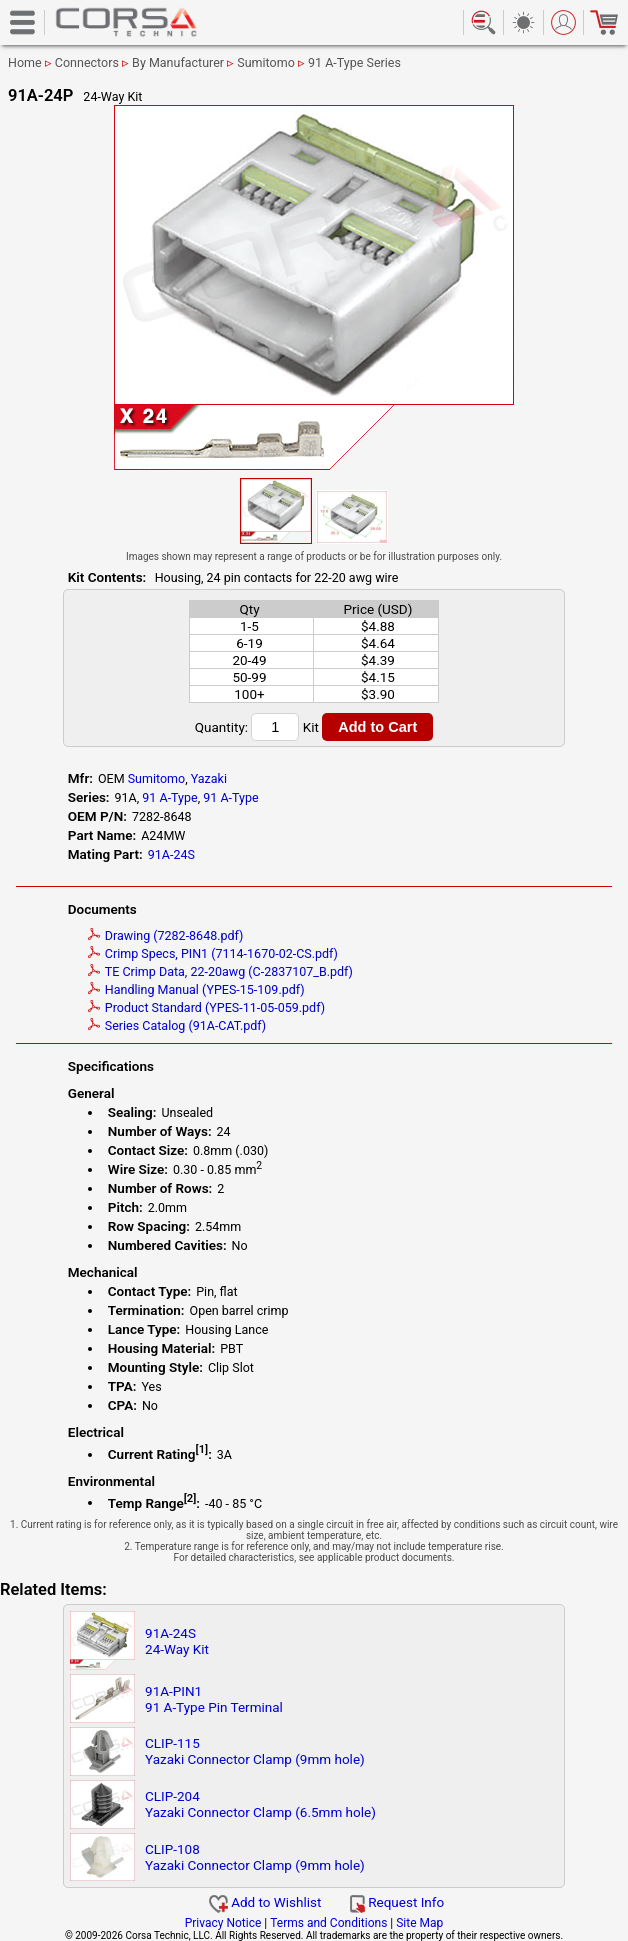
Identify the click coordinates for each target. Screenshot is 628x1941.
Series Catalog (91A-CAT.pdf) (177, 1025)
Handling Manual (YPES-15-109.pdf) (196, 989)
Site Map (419, 1923)
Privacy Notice (223, 1923)
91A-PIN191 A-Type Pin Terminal (214, 1699)
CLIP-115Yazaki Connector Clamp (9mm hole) (255, 1751)
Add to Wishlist (265, 1902)
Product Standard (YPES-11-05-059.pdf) (206, 1007)
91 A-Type (169, 797)
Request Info (397, 1902)
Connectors (87, 62)
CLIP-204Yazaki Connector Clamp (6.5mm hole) (260, 1804)
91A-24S (171, 854)
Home (25, 62)
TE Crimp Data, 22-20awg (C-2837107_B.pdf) (220, 971)
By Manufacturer (178, 62)
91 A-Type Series (354, 62)
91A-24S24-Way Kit (177, 1641)
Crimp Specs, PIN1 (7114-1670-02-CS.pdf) (213, 953)
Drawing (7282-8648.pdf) (166, 935)
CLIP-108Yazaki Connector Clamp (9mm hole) (255, 1857)
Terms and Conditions (328, 1923)
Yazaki (209, 778)
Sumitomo (266, 62)
